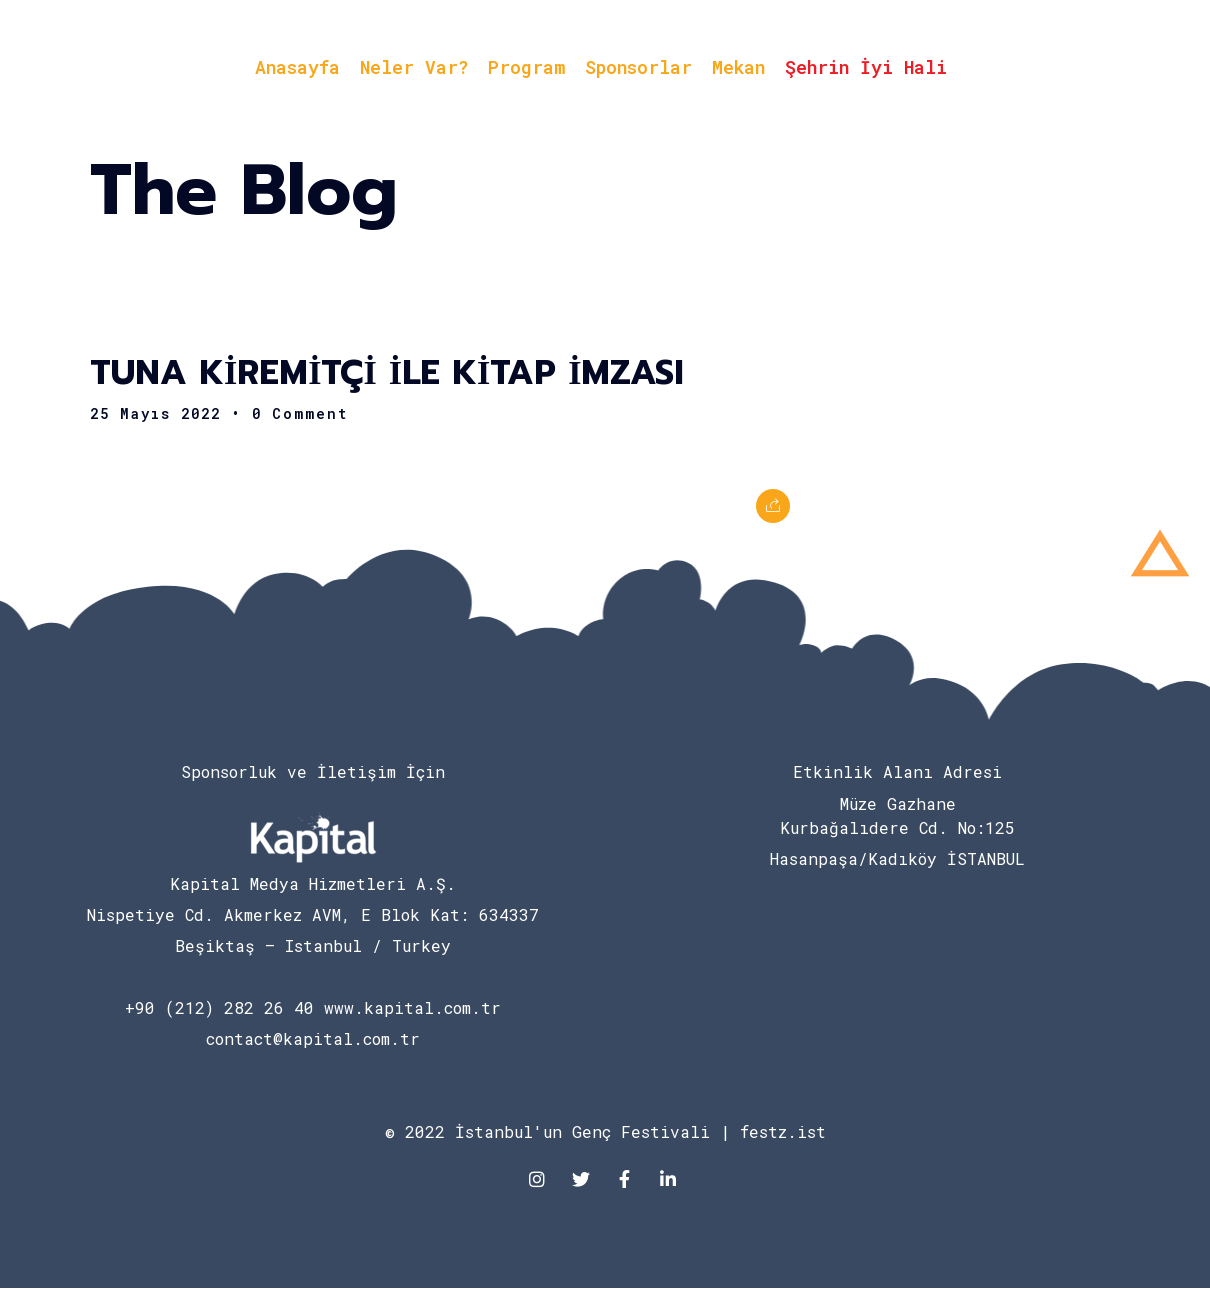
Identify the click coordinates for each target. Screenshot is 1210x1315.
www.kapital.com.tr (412, 1007)
